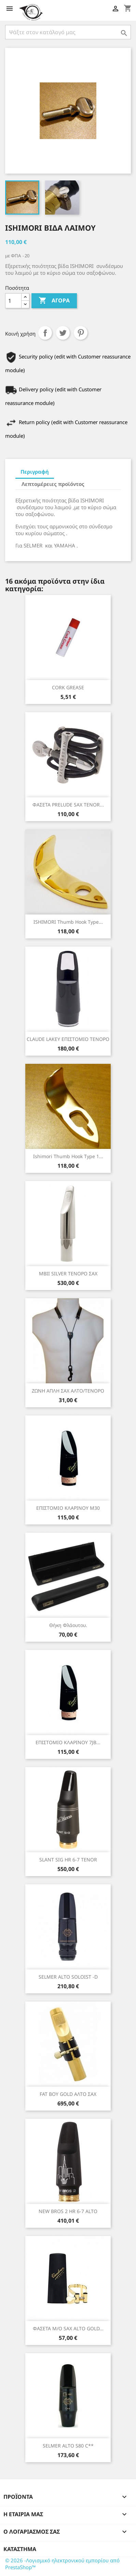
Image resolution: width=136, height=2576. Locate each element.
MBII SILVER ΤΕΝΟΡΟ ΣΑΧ (68, 1273)
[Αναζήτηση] (68, 32)
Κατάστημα (19, 2549)
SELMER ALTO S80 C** (68, 2445)
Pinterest (80, 333)
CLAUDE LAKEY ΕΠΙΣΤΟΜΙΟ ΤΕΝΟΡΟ (68, 1039)
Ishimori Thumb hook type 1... (68, 1156)
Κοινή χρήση (45, 333)
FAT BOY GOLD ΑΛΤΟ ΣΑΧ (68, 2094)
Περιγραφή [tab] (35, 471)
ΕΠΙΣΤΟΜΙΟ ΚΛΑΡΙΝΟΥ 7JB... (68, 1742)
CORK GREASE (68, 687)
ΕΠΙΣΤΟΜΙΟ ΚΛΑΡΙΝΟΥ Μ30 (68, 1508)
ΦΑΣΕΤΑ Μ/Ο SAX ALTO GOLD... (68, 2328)
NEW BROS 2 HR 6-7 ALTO (68, 2211)
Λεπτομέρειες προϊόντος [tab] (53, 483)
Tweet (63, 333)
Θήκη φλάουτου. (68, 1625)
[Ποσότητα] (13, 300)
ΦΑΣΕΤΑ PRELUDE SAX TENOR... (68, 804)
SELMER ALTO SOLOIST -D (68, 1977)
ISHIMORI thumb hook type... (68, 922)
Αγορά (54, 300)
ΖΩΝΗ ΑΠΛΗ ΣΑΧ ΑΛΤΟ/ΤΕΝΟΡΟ (68, 1390)
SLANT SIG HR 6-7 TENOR (68, 1859)
